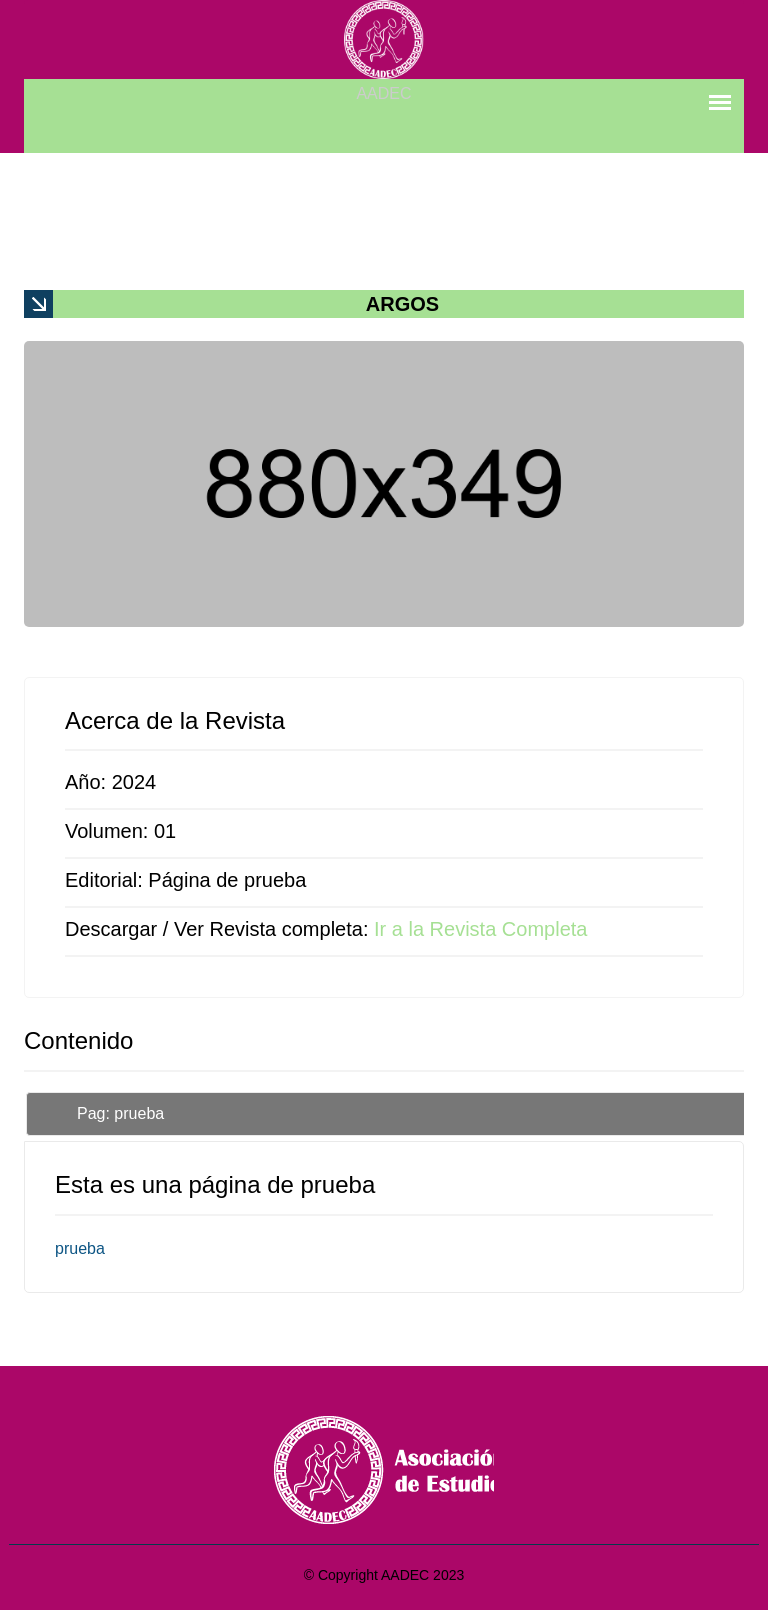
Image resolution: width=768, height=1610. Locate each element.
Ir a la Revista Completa (480, 929)
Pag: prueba (120, 1113)
